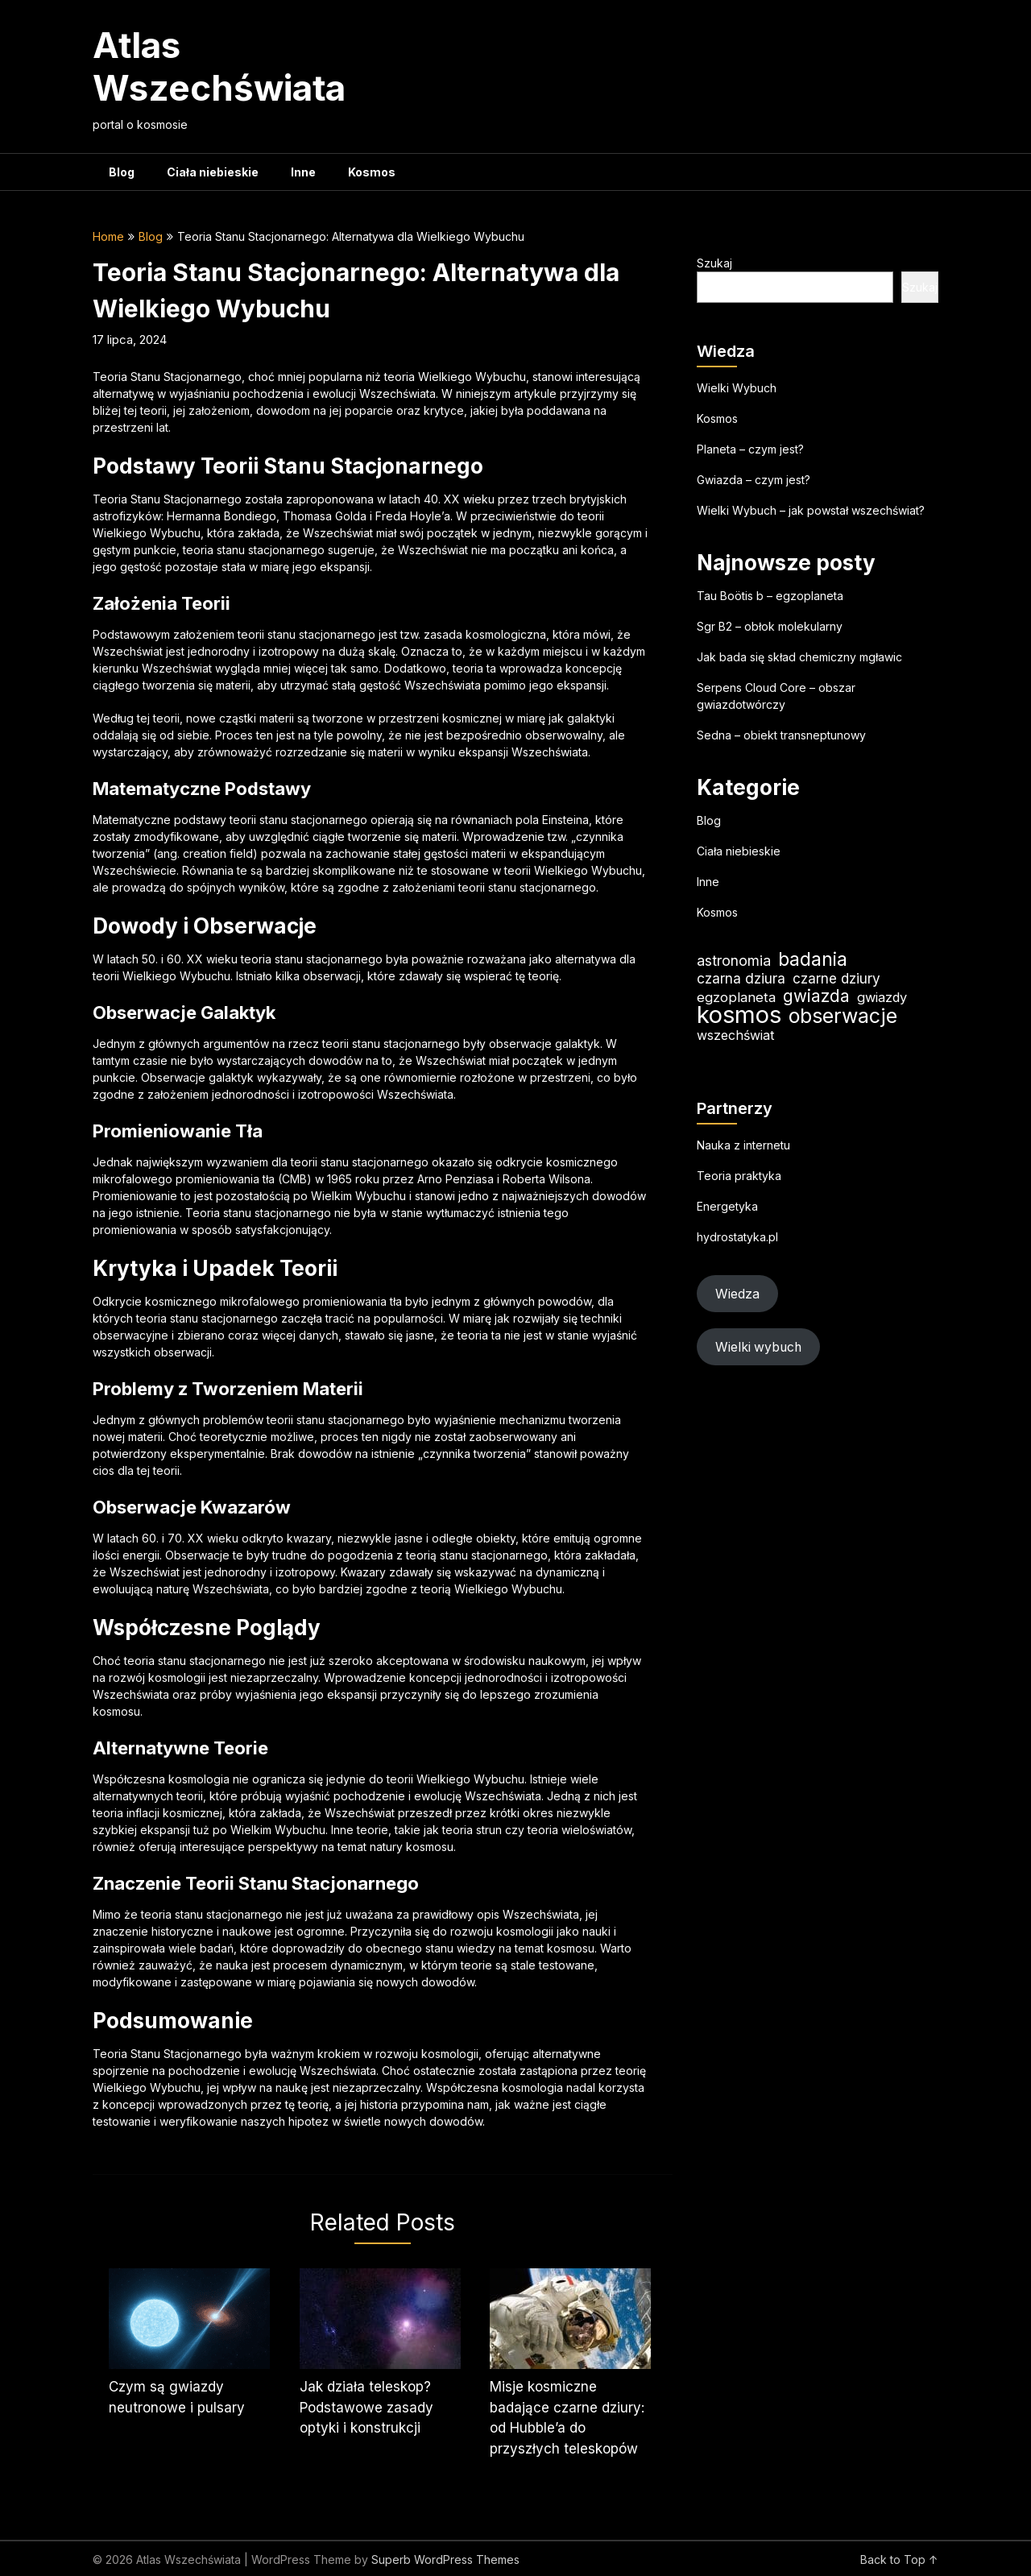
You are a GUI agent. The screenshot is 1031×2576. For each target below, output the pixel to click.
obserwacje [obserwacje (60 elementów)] (843, 1016)
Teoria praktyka (739, 1175)
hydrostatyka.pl (737, 1237)
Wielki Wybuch (736, 388)
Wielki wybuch (758, 1347)
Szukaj (714, 263)
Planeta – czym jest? (750, 449)
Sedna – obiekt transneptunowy (781, 735)
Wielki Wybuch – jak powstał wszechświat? (811, 510)
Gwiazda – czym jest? (753, 480)
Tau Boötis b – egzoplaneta (770, 596)
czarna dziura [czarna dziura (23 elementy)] (741, 978)
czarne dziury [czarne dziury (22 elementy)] (836, 978)
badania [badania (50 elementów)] (812, 958)
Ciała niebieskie (213, 172)
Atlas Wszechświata (219, 66)
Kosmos (371, 172)
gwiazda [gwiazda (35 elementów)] (816, 996)
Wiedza (737, 1294)
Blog (122, 172)
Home (108, 236)
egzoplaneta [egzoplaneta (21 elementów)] (736, 997)
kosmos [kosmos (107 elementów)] (739, 1014)
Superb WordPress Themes (445, 2559)
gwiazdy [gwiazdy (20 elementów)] (882, 997)
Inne (303, 172)
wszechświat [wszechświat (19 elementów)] (735, 1035)
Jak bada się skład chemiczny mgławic (799, 657)
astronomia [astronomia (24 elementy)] (734, 960)
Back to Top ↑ (899, 2559)
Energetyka (727, 1206)
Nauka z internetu (743, 1145)
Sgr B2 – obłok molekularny (770, 626)
